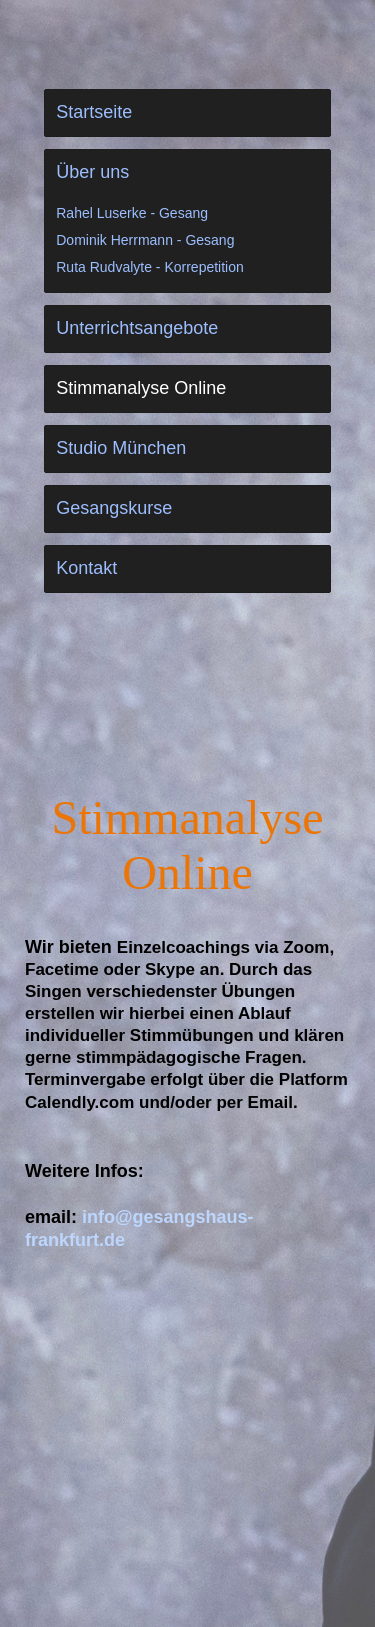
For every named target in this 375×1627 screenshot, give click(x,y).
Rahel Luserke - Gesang (132, 213)
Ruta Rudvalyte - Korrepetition (150, 267)
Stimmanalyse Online (141, 388)
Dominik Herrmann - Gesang (145, 240)
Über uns (92, 172)
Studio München (121, 448)
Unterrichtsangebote (137, 328)
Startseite (94, 112)
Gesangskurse (114, 508)
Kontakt (86, 568)
